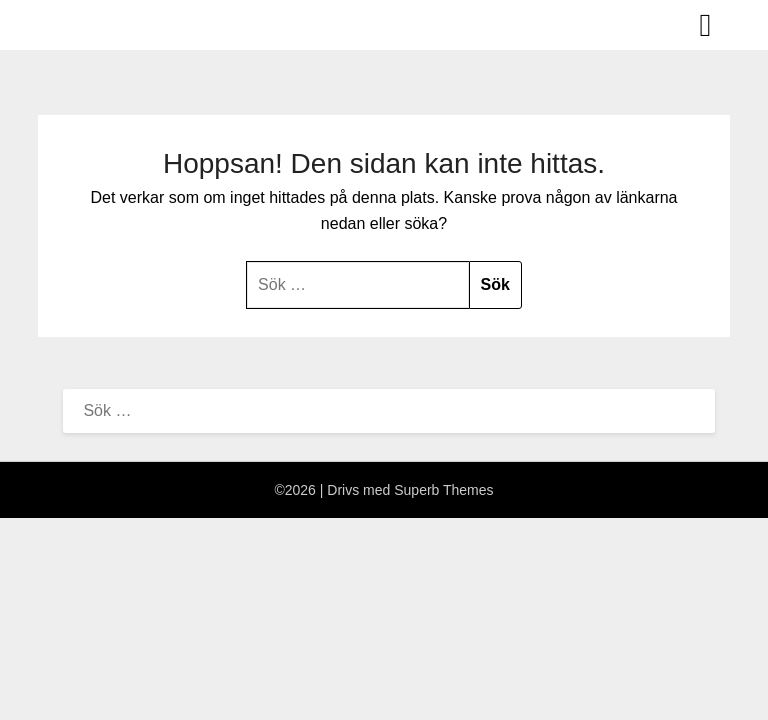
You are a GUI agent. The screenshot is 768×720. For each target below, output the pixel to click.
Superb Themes (443, 490)
